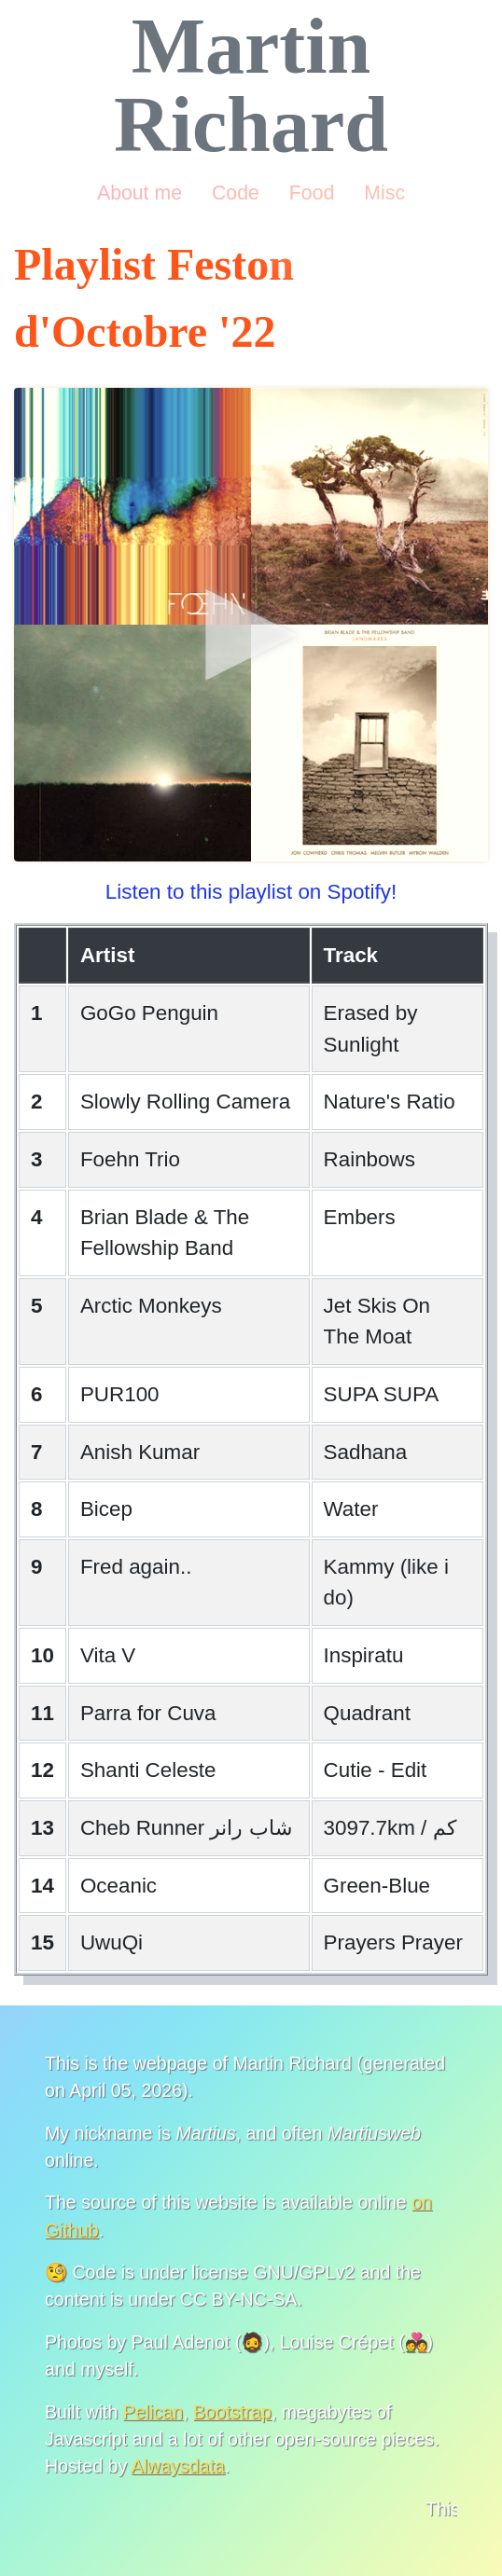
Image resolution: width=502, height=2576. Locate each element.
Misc (384, 193)
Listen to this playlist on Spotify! (251, 891)
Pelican (153, 2412)
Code (235, 193)
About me (139, 193)
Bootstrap (232, 2412)
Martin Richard (251, 85)
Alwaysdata (178, 2466)
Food (311, 193)
